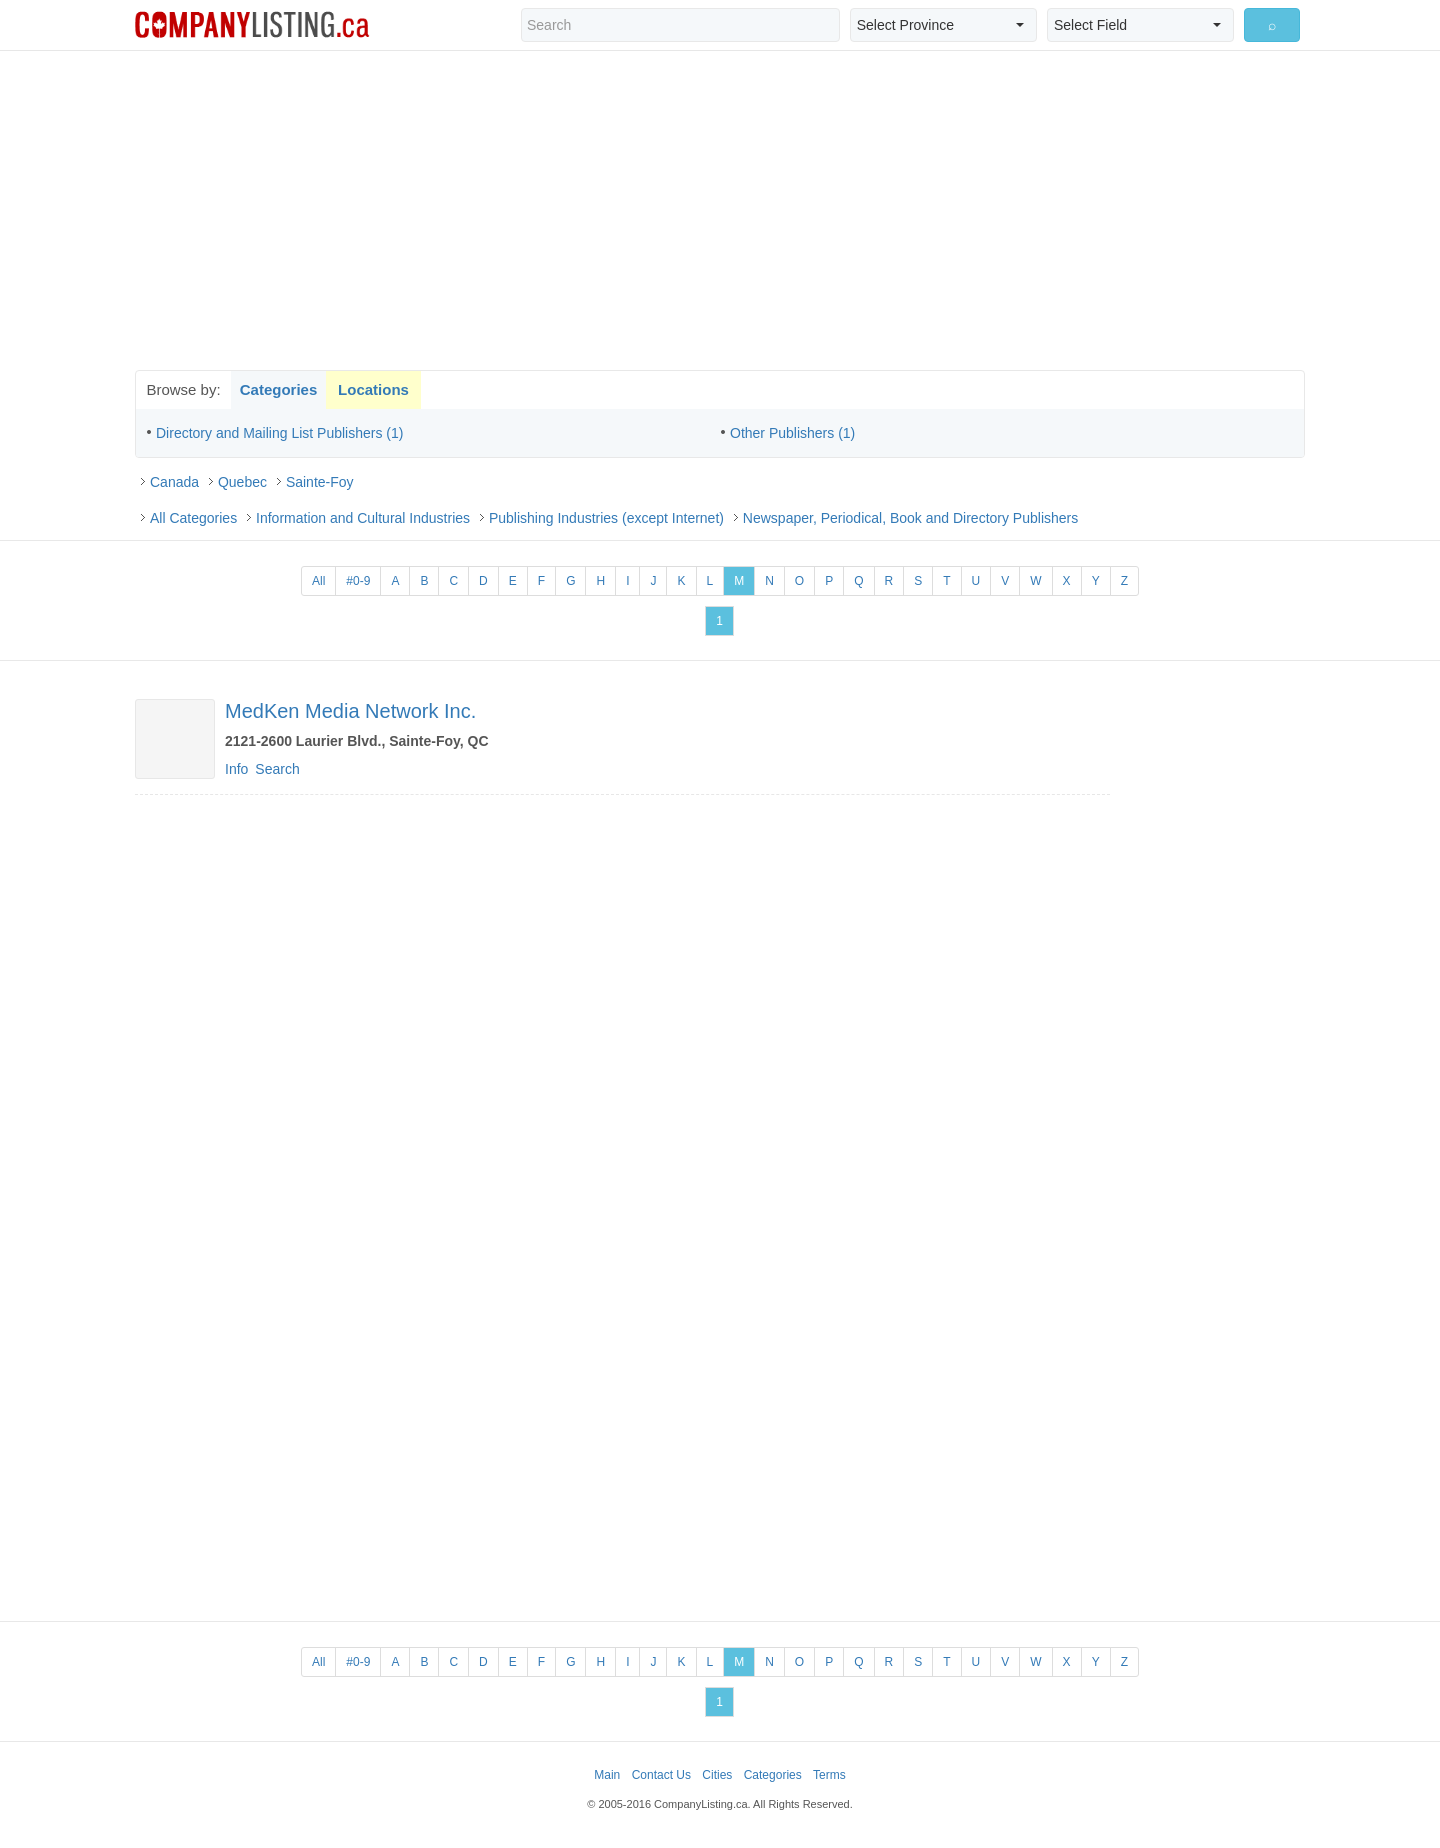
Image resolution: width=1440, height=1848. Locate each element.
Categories (279, 389)
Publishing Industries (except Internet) (606, 518)
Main (607, 1775)
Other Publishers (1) (792, 433)
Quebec (242, 482)
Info (236, 769)
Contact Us (661, 1775)
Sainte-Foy (320, 482)
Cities (717, 1775)
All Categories (193, 518)
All (318, 581)
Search (277, 769)
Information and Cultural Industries (363, 518)
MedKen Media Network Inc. (350, 711)
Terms (829, 1775)
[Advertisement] (720, 210)
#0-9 (358, 581)
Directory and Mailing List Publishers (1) (279, 433)
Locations (373, 389)
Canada (174, 482)
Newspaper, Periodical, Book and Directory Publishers (910, 518)
